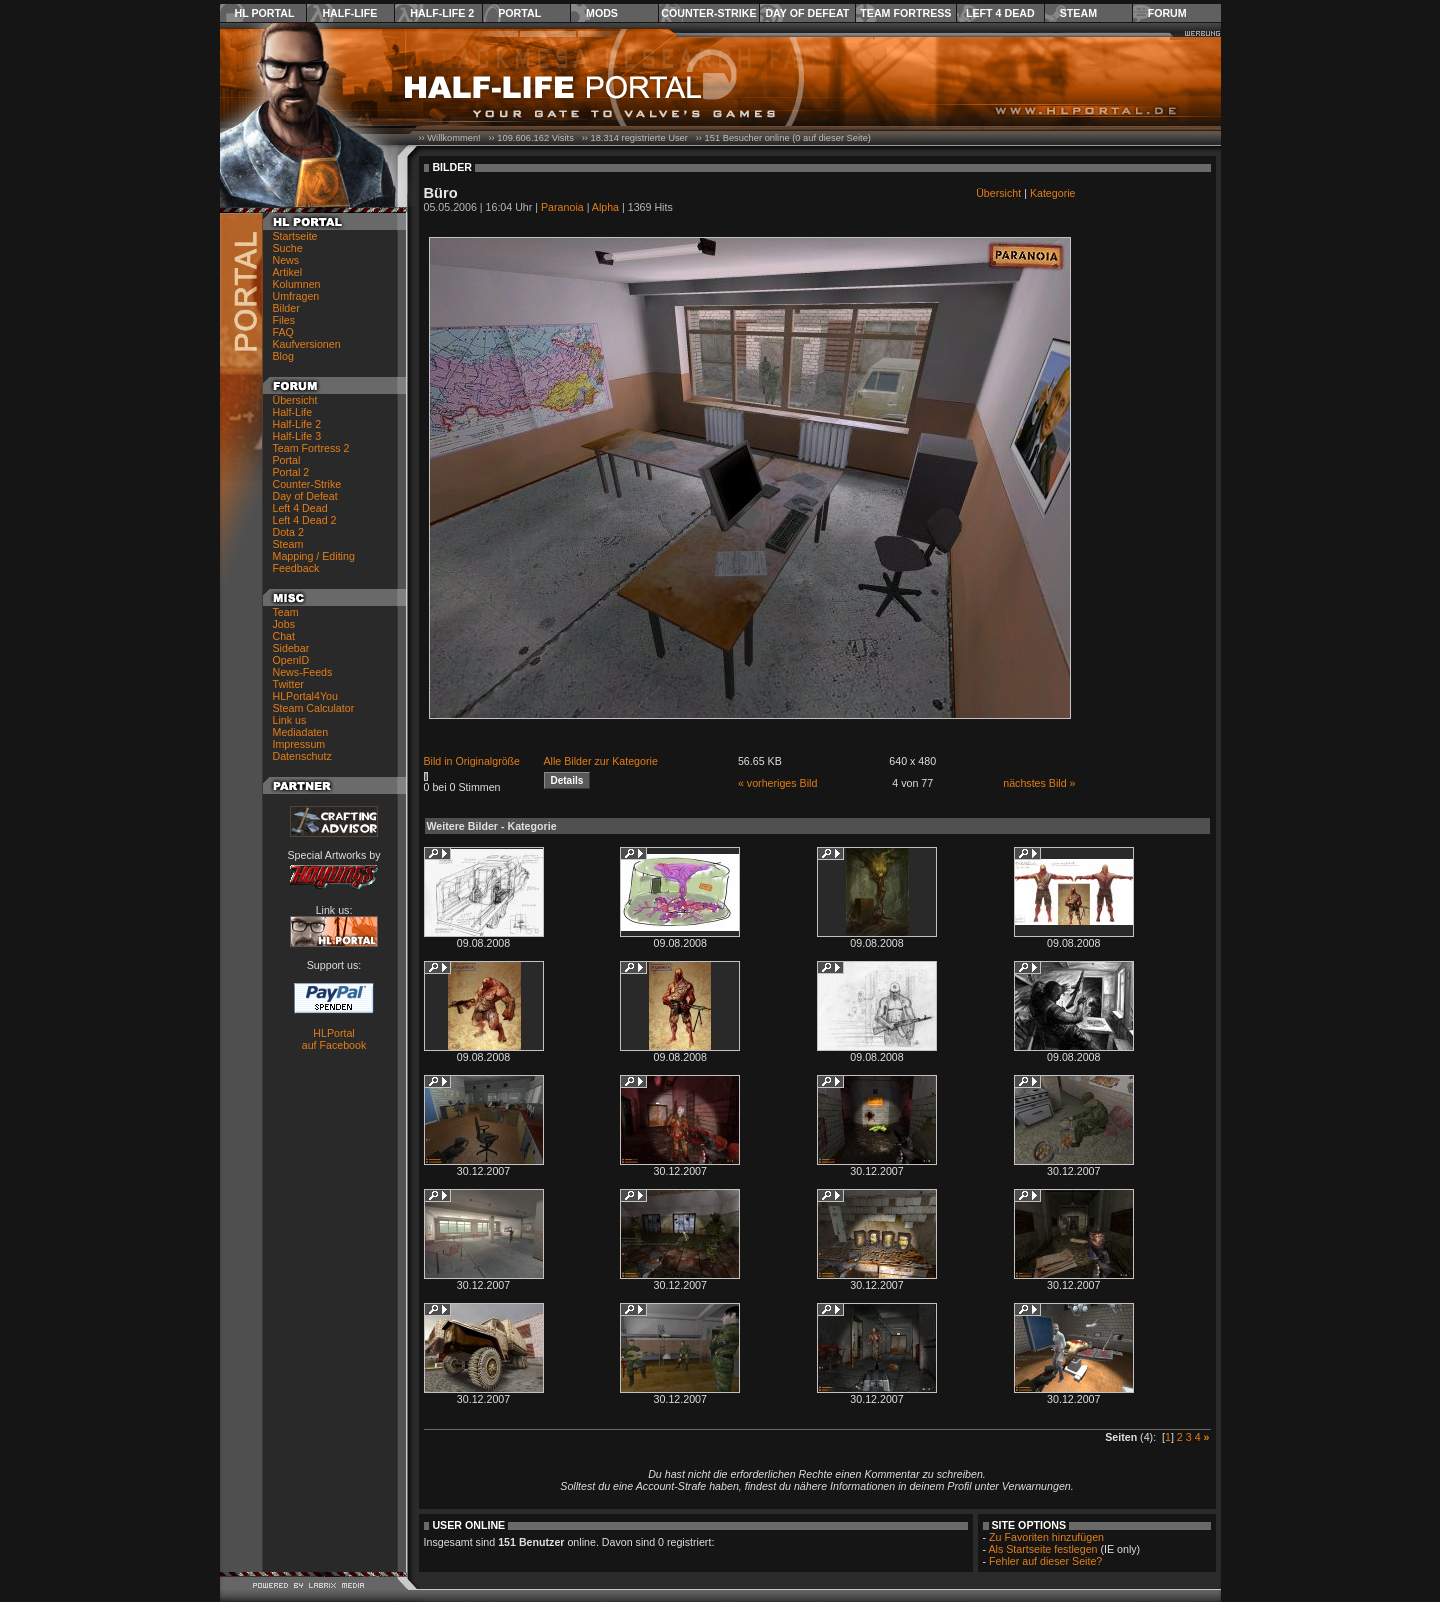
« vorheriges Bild (777, 783)
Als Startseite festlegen (1043, 1549)
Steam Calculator (314, 708)
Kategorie (1053, 193)
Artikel (288, 272)
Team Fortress (905, 13)
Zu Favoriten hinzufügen (1046, 1537)
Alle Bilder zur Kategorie (601, 761)
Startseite (295, 236)
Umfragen (296, 296)
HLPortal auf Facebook (334, 1039)
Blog (283, 356)
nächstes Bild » (1039, 783)
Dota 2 (288, 532)
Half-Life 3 (297, 436)
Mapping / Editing (314, 556)
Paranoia (562, 207)
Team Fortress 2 (311, 448)
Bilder (286, 308)
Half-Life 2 (442, 13)
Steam (1078, 13)
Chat (284, 636)
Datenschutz (302, 756)
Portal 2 (291, 472)
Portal (519, 13)
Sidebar (291, 648)
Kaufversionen (307, 344)
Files (284, 320)
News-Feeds (303, 672)
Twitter (288, 684)
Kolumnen (297, 284)
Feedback (296, 568)
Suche (288, 248)
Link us (290, 720)
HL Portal (265, 13)
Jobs (284, 624)
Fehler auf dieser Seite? (1045, 1561)
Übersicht (295, 400)
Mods (602, 13)
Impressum (299, 744)
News (286, 260)
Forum (1167, 13)
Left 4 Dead (1000, 13)
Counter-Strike (708, 13)
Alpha (605, 207)
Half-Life (349, 13)
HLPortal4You (305, 696)
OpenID (291, 660)
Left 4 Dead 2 (305, 520)
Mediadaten (301, 732)
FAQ (283, 332)
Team (286, 612)
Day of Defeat (807, 13)
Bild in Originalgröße (472, 761)
